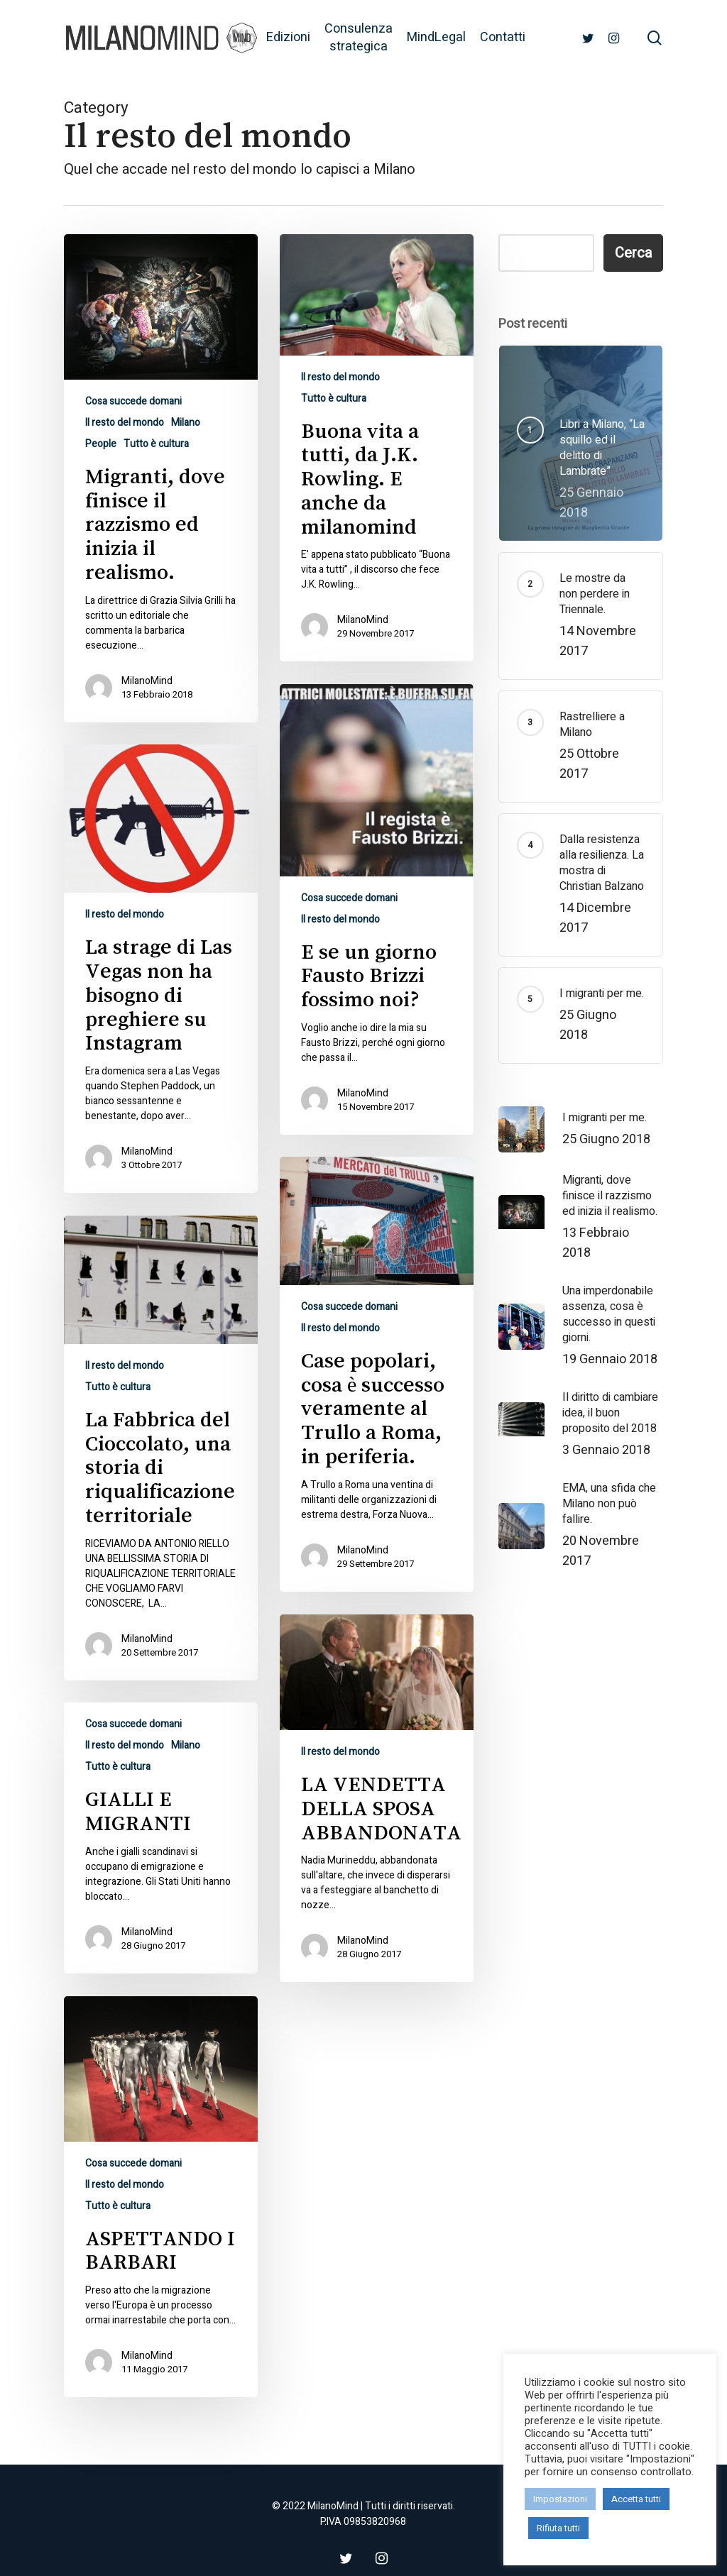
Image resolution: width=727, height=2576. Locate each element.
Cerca (633, 253)
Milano (185, 422)
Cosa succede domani (133, 401)
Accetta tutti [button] (636, 2499)
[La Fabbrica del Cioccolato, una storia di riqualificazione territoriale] (161, 1492)
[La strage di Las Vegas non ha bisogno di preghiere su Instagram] (161, 1013)
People (100, 444)
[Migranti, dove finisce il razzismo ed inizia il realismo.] (161, 478)
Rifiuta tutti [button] (558, 2528)
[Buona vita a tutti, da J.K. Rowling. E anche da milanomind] (377, 447)
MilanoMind (147, 681)
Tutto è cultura (156, 444)
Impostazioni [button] (560, 2499)
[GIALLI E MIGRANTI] (161, 1882)
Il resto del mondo (124, 422)
